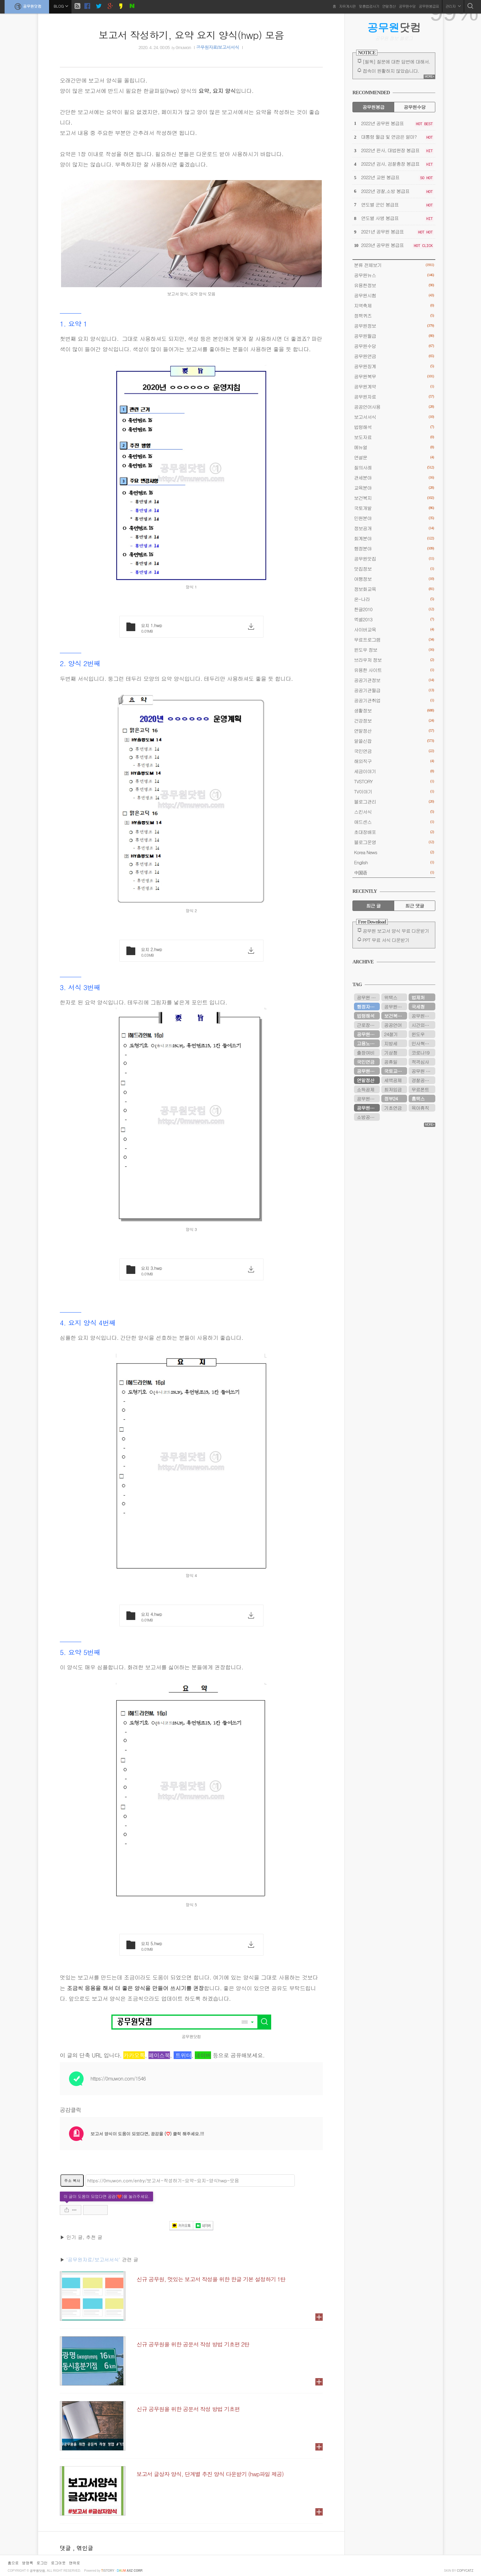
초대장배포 (394, 832)
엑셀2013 (394, 619)
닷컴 (394, 27)
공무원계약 (394, 386)
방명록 (27, 2562)
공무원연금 (394, 356)
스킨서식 (394, 812)
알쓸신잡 (394, 741)
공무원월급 (394, 336)
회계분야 (394, 538)
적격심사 (420, 1062)
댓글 (66, 2548)
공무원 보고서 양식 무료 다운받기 (396, 930)
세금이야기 (394, 771)
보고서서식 (394, 417)
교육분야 (394, 488)
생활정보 (394, 710)
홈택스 (418, 1098)
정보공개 (394, 528)
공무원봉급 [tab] (373, 107)
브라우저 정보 (394, 660)
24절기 (391, 1034)
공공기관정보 (394, 680)
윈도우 (418, 1034)
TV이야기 (394, 791)
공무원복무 (394, 376)
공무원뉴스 (394, 275)
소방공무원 (368, 1117)
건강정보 (394, 720)
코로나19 (420, 1052)
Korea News (394, 852)
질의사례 (394, 467)
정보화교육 (394, 589)
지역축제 (394, 305)
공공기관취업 (394, 700)
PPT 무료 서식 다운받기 (386, 940)
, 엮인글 (83, 2548)
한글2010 (394, 609)
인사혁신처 (422, 1043)
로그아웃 (58, 2562)
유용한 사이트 (394, 670)
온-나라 (394, 599)
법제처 (418, 997)
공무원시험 (394, 295)
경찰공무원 (422, 1080)
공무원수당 (407, 6)
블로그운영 (394, 842)
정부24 (391, 1098)
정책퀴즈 (394, 315)
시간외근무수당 (423, 1025)
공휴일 (390, 1062)
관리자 (453, 6)
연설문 (394, 457)
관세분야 (394, 477)
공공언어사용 (394, 407)
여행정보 (394, 579)
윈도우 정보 (394, 650)
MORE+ (429, 76)
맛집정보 (394, 569)
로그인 (42, 2562)
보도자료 (394, 437)
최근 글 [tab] (373, 905)
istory (107, 2570)
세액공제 (393, 1080)
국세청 (418, 1006)
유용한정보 (394, 285)
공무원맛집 (394, 558)
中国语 (394, 872)
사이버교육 (394, 629)
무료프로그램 (394, 639)
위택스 (390, 997)
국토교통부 (395, 1071)
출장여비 (365, 1052)
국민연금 (394, 751)
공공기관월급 (394, 690)
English (394, 862)
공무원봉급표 (429, 6)
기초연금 (393, 1108)
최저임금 (393, 1089)
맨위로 (74, 2562)
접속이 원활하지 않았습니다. (391, 70)
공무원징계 (394, 366)
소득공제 (365, 1089)
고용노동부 (368, 1043)
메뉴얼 (394, 447)
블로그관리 (394, 801)
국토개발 (394, 508)
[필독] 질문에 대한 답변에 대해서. (396, 61)
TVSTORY (394, 781)
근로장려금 (368, 1025)
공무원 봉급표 (368, 997)
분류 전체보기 (394, 265)
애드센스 (394, 822)
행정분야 (394, 548)
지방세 (390, 1043)
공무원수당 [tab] (414, 107)
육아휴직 (420, 1108)
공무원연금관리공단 (395, 1006)
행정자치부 (368, 1006)
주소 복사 (72, 2180)
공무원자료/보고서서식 (217, 47)
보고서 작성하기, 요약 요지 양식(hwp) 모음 (191, 35)
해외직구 (394, 761)
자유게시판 (347, 6)
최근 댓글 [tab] (414, 905)
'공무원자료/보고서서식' (93, 2259)
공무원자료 (394, 396)
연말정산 (389, 6)
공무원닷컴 (26, 6)
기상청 (390, 1052)
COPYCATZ (465, 2570)
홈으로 (13, 2562)
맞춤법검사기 (369, 6)
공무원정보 (394, 326)
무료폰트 (420, 1089)
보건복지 (394, 498)
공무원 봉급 (423, 1071)
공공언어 (393, 1025)
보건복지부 (395, 1015)
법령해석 (394, 427)
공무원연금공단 (368, 1034)
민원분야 (394, 518)
